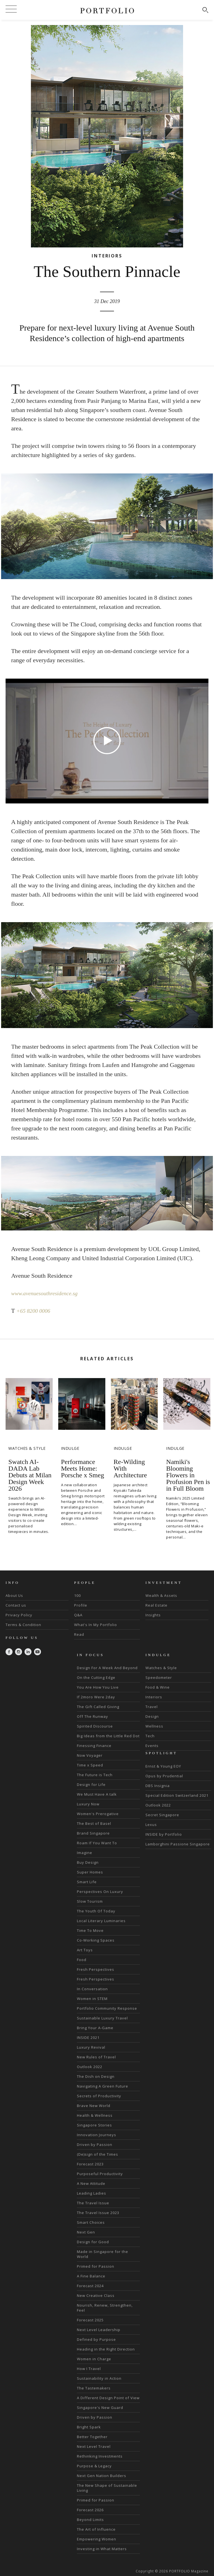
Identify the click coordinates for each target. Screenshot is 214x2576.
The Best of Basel (94, 1823)
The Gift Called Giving (98, 1706)
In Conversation (92, 1988)
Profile (80, 1605)
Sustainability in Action (99, 2378)
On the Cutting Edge (96, 1677)
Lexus (151, 1824)
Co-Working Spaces (96, 1940)
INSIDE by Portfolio (163, 1834)
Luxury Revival (91, 2047)
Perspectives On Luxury (100, 1891)
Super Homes (90, 1872)
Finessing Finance (94, 1745)
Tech (150, 1735)
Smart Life (87, 1881)
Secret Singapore (162, 1814)
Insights (153, 1614)
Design (152, 1716)
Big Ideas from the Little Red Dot (108, 1735)
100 (77, 1595)
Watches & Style (161, 1667)
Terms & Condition (23, 1624)
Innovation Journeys (96, 2134)
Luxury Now (88, 1803)
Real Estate (156, 1605)
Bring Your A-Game (95, 2027)
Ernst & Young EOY (163, 1766)
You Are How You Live (98, 1687)
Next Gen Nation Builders (101, 2475)
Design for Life (91, 1784)
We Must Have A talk (97, 1794)
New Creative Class (96, 2295)
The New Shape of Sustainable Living (107, 2488)
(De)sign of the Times (97, 2154)
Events (152, 1745)
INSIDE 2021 (88, 2037)
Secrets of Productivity (99, 2095)
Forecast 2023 (90, 2163)
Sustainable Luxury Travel (102, 2018)
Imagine (84, 1852)
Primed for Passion (95, 2266)
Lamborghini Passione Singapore (177, 1844)
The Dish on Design (96, 2076)
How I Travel (89, 2368)
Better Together (92, 2436)
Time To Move (90, 1930)
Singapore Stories (94, 2125)
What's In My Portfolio (95, 1624)
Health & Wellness (95, 2115)
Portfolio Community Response (107, 2008)
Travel (151, 1706)
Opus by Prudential (164, 1775)
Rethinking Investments (100, 2456)
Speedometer (158, 1677)
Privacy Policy (19, 1614)
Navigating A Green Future (102, 2086)
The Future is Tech (95, 1774)
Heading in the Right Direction (106, 2349)
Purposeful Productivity (100, 2173)
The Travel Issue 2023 (98, 2212)
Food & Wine (157, 1687)
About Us (14, 1595)
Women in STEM (92, 1998)
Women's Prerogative (98, 1813)
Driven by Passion (94, 2144)
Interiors (153, 1696)
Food (81, 1959)
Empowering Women (96, 2539)
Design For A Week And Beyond (107, 1667)
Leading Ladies (91, 2193)
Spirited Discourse (95, 1726)
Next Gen (86, 2232)
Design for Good (93, 2241)
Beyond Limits (90, 2519)
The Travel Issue (93, 2202)
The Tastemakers (94, 2388)
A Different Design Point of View (108, 2397)
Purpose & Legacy (94, 2465)
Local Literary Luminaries (101, 1920)
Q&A (78, 1614)
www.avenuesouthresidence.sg (48, 1293)
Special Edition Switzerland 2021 (176, 1795)
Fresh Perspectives (95, 1969)
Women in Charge (94, 2358)
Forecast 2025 (90, 2319)
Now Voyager (90, 1755)
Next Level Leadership (98, 2329)
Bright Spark (89, 2426)
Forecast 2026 (90, 2509)
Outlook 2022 (89, 2066)
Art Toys (85, 1949)
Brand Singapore (93, 1833)
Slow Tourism (90, 1901)
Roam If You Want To (97, 1842)
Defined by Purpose (96, 2339)
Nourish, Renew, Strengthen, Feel (105, 2308)
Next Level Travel (94, 2446)
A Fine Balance (91, 2276)
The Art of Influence (96, 2529)
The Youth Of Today (96, 1911)
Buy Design (88, 1862)
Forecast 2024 (90, 2285)
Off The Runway (92, 1716)
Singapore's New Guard (100, 2407)
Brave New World (93, 2105)
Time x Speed (90, 1765)
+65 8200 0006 (35, 1310)
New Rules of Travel (96, 2056)
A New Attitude (91, 2183)
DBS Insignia (157, 1785)
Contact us (16, 1605)
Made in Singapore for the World (102, 2254)
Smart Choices (91, 2222)
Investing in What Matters (102, 2548)
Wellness (154, 1726)
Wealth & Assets (161, 1595)
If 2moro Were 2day (96, 1696)
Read (79, 1634)
